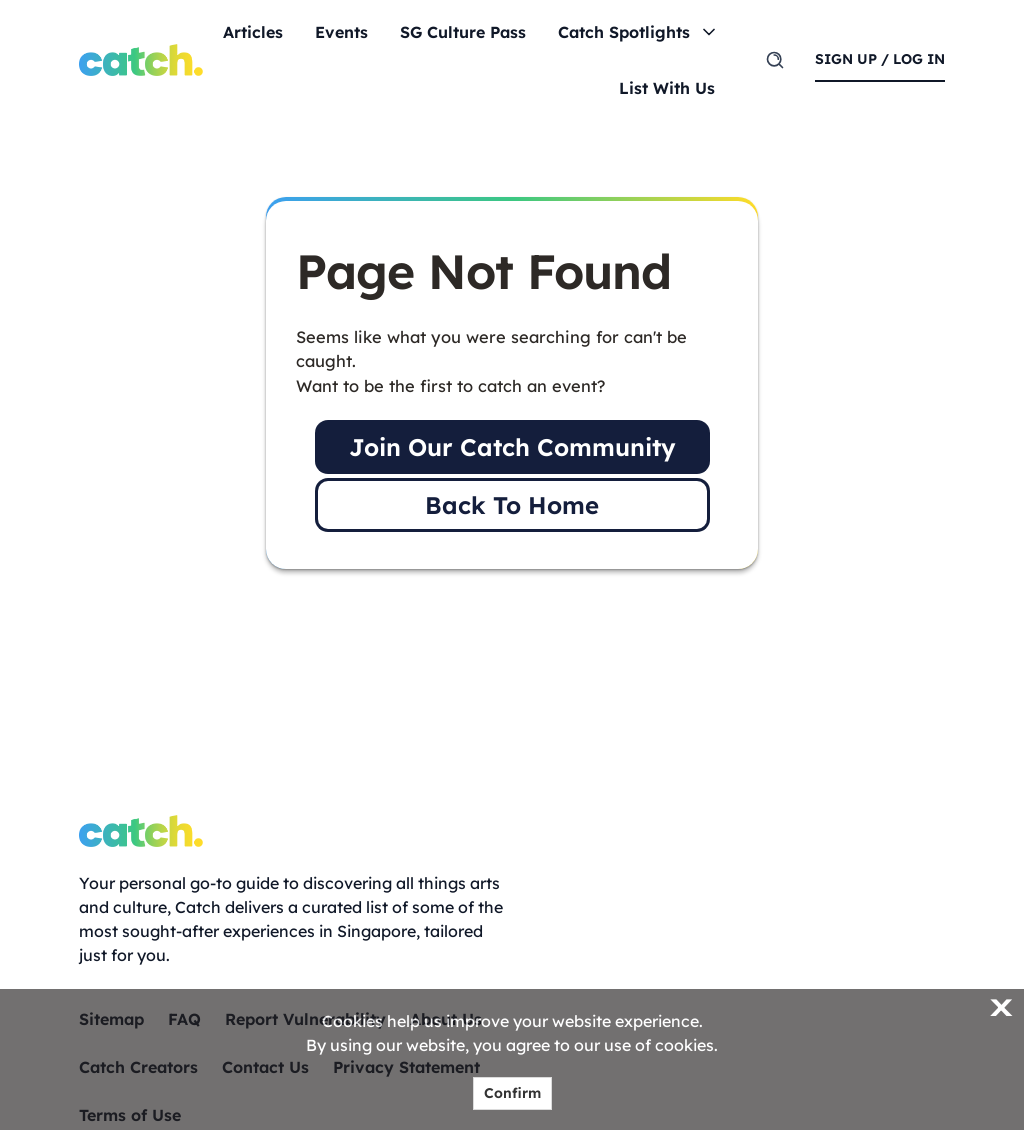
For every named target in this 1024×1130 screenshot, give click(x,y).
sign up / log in (880, 59)
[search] (775, 60)
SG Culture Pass (463, 32)
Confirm (512, 1093)
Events (341, 32)
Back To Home (512, 505)
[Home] (141, 60)
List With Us (667, 88)
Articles (253, 32)
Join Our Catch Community (512, 447)
